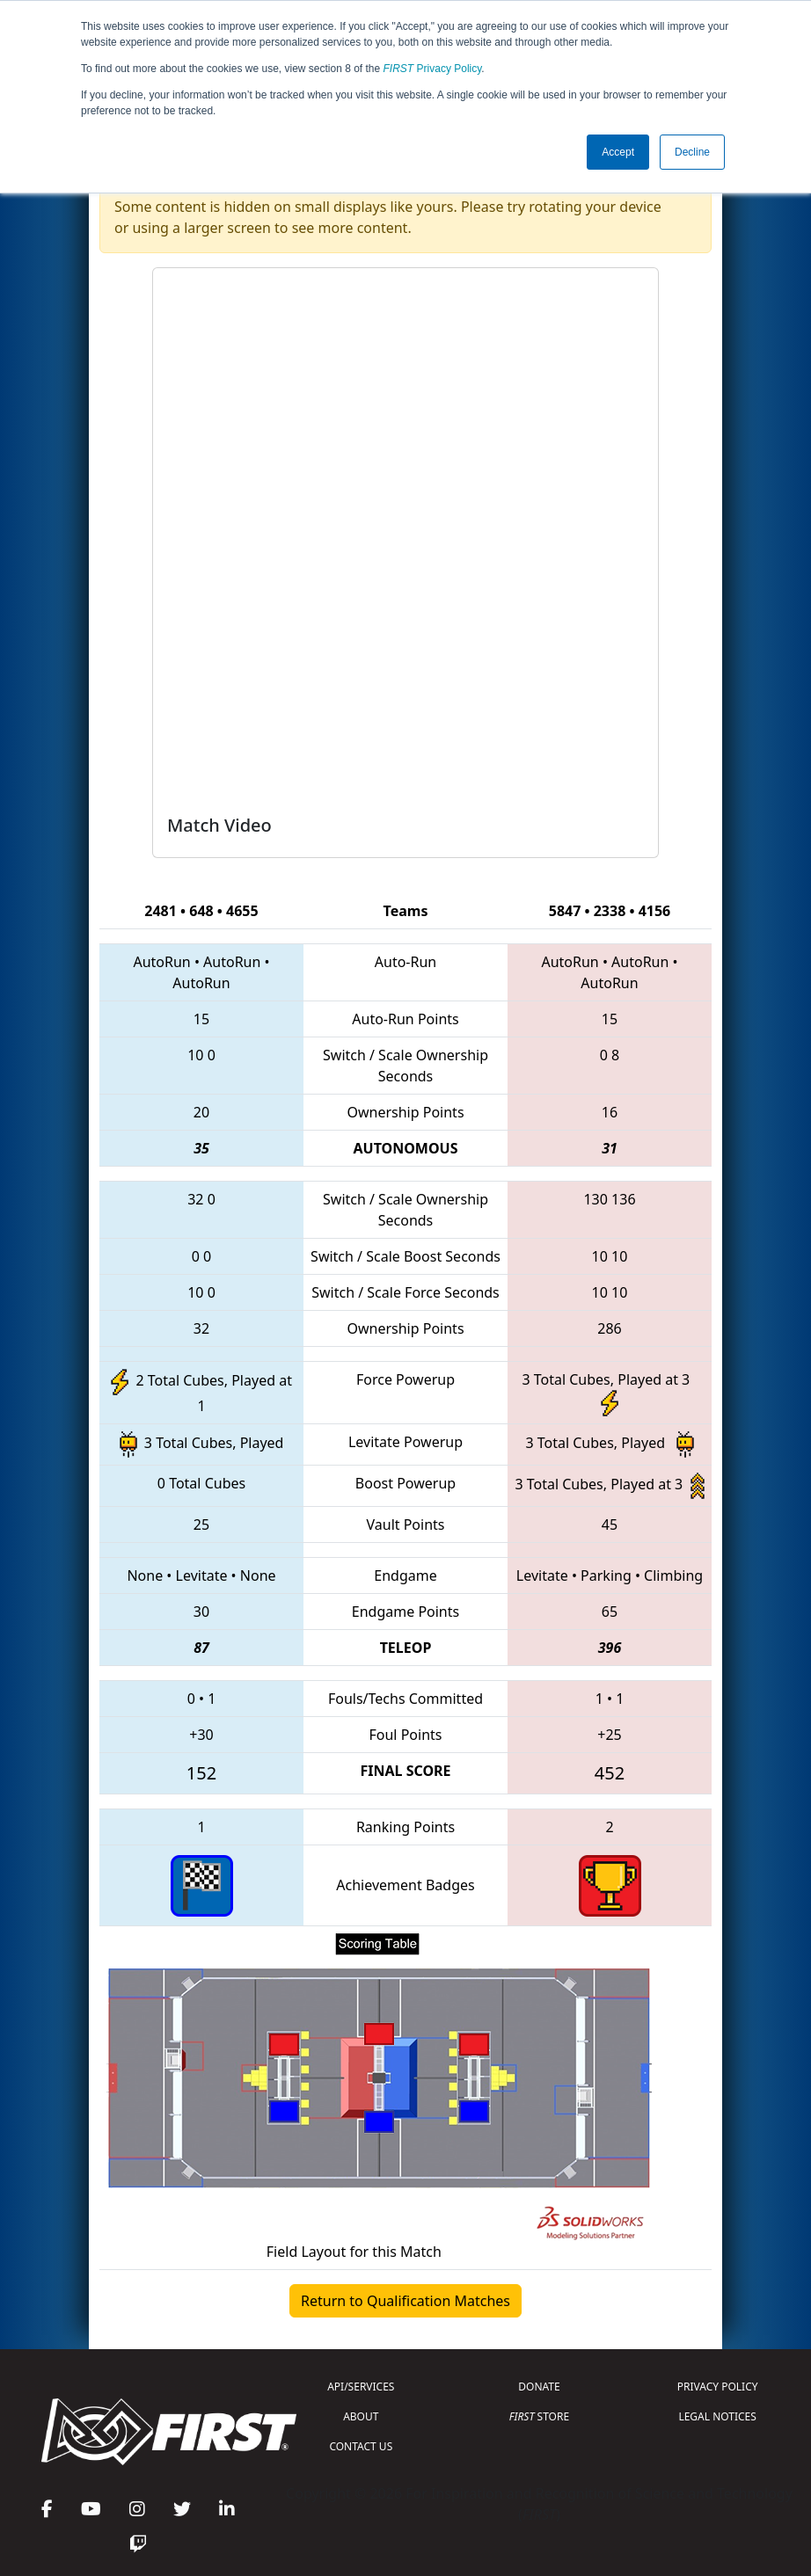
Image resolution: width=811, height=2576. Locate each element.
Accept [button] (618, 152)
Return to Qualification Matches (405, 2300)
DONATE (538, 2386)
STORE (539, 2416)
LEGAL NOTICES (717, 2416)
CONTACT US (360, 2446)
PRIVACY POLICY (717, 2386)
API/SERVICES (360, 2386)
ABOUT (360, 2416)
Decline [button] (692, 152)
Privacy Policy (433, 68)
